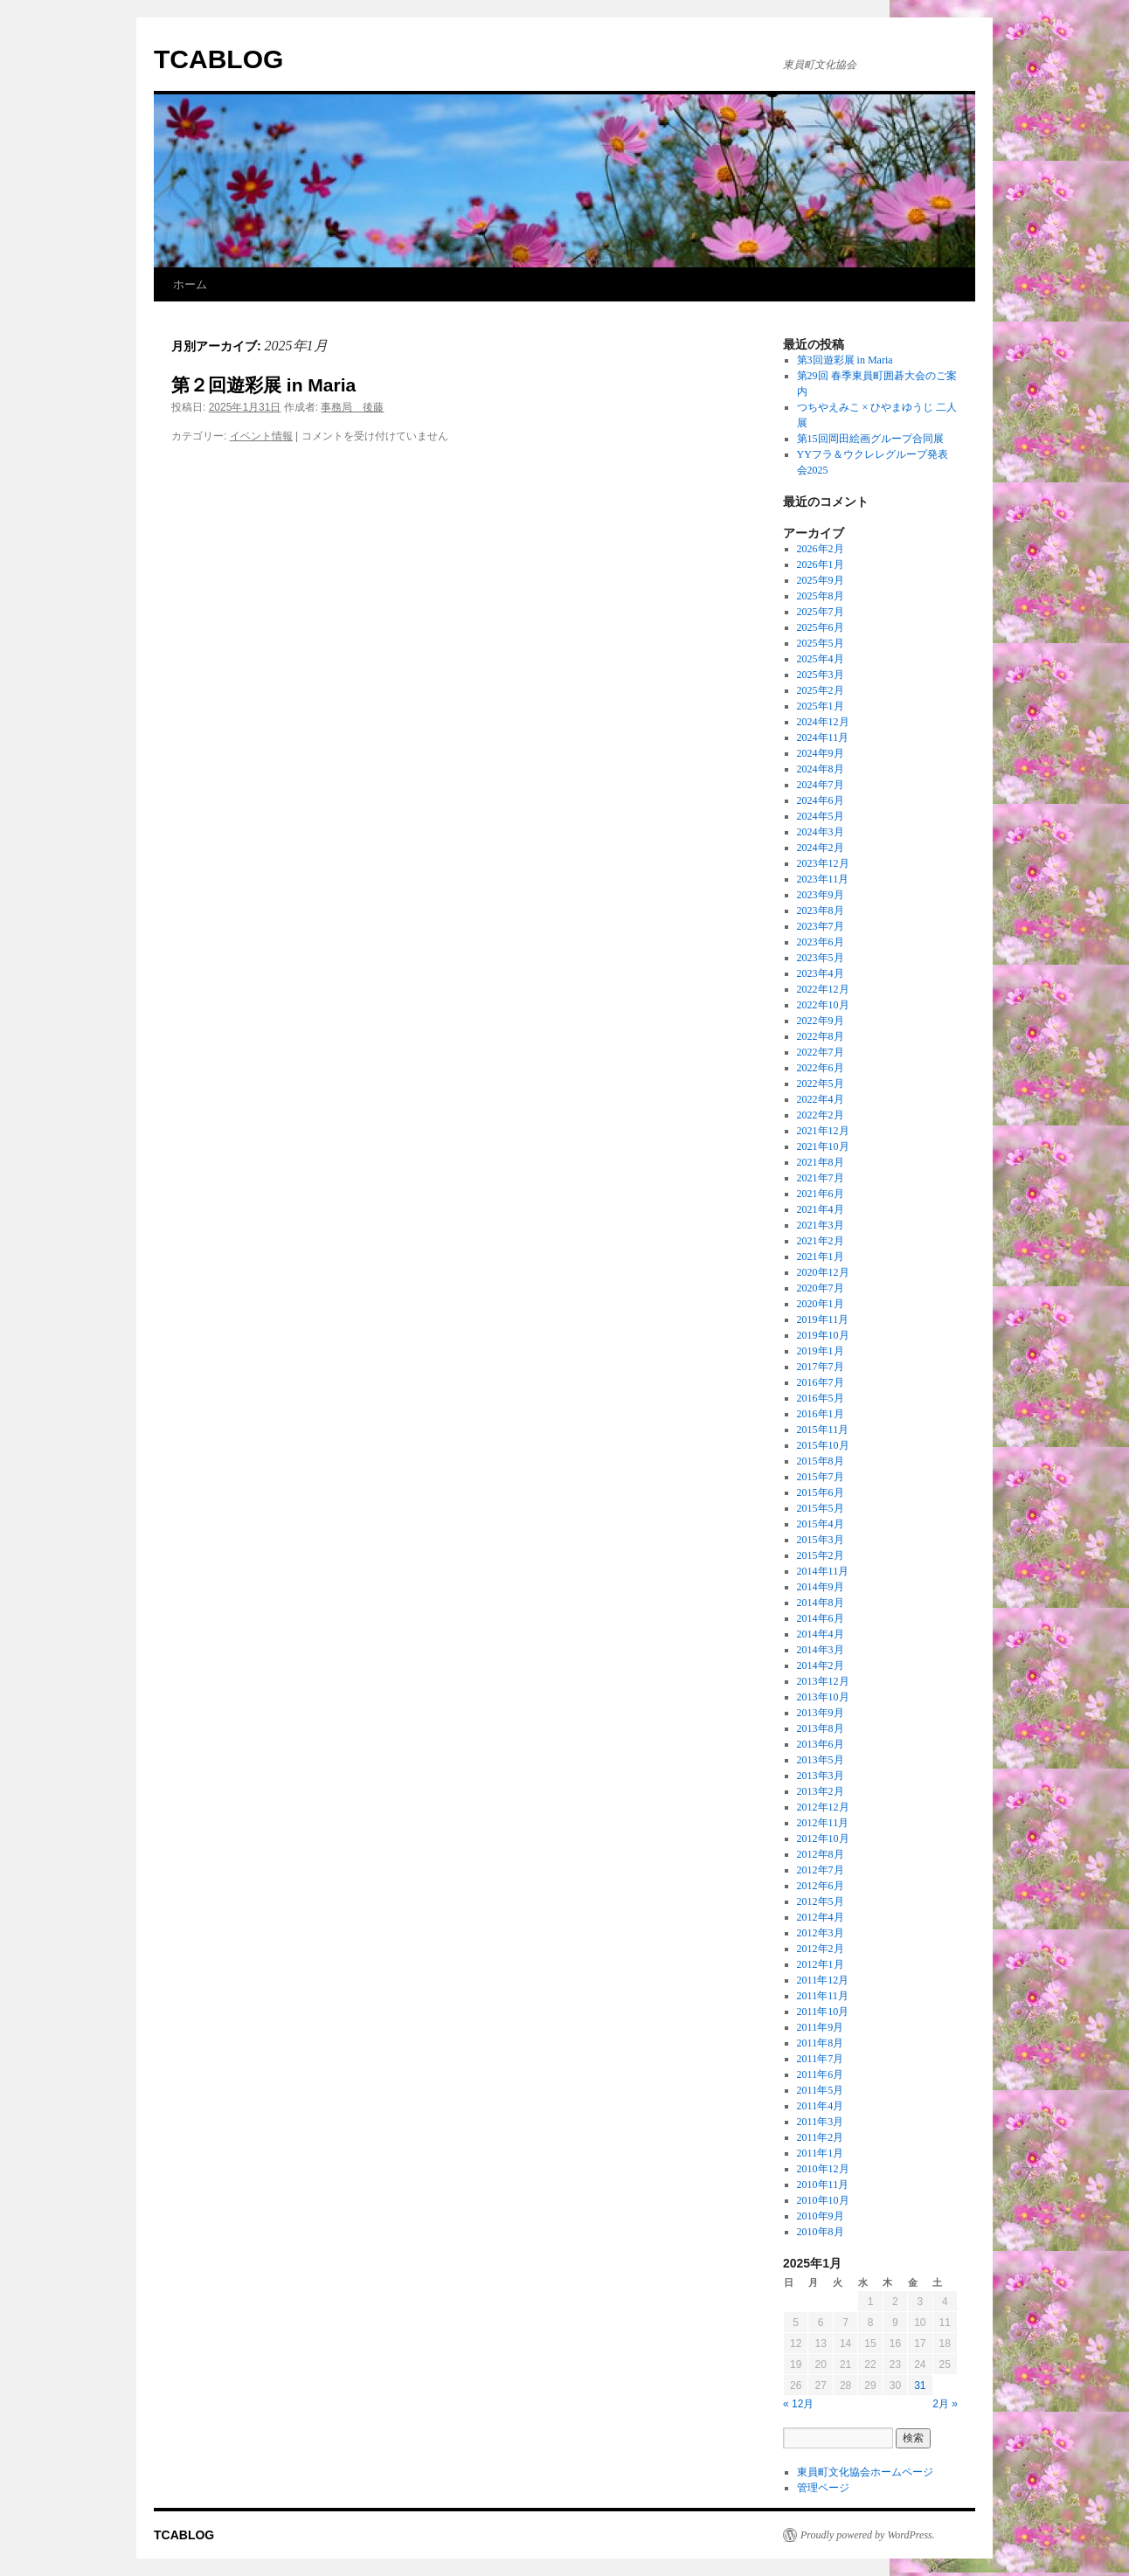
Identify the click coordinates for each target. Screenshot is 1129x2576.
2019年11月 (823, 1319)
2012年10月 (823, 1838)
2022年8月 (820, 1036)
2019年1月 (820, 1351)
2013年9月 (820, 1713)
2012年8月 (820, 1854)
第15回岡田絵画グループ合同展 (870, 439)
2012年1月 (820, 1964)
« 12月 (798, 2404)
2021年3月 (820, 1225)
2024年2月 (820, 847)
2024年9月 (820, 753)
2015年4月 (820, 1524)
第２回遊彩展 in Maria (263, 385)
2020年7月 (820, 1288)
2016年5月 (820, 1398)
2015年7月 (820, 1477)
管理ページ (823, 2488)
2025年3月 (820, 674)
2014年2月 (820, 1665)
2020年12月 (823, 1272)
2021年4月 (820, 1209)
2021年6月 (820, 1194)
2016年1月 (820, 1414)
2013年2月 (820, 1791)
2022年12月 (823, 989)
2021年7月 (820, 1178)
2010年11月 (823, 2184)
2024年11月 (823, 737)
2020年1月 (820, 1304)
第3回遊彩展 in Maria (845, 360)
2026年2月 (820, 549)
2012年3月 (820, 1933)
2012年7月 (820, 1870)
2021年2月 (820, 1241)
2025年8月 (820, 596)
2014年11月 (823, 1571)
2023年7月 (820, 926)
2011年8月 (820, 2043)
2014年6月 (820, 1618)
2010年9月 (820, 2216)
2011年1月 (820, 2153)
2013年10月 (823, 1697)
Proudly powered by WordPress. (867, 2535)
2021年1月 (820, 1256)
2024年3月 (820, 832)
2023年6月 (820, 942)
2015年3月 (820, 1540)
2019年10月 (823, 1335)
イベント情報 (261, 436)
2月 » (945, 2404)
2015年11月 (823, 1429)
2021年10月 (823, 1146)
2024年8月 (820, 769)
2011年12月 (823, 1980)
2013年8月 (820, 1728)
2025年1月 (820, 706)
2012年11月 (823, 1823)
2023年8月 (820, 910)
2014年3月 (820, 1650)
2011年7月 (820, 2059)
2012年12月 (823, 1807)
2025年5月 (820, 643)
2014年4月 (820, 1634)
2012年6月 (820, 1886)
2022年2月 (820, 1115)
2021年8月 (820, 1162)
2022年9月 (820, 1020)
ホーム (190, 284)
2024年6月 (820, 800)
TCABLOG (218, 59)
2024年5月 (820, 816)
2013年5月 (820, 1760)
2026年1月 (820, 564)
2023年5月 (820, 958)
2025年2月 (820, 690)
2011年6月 (820, 2074)
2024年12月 (823, 722)
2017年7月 (820, 1367)
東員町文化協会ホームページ (865, 2472)
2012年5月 (820, 1901)
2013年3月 (820, 1775)
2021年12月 (823, 1131)
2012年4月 (820, 1917)
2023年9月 (820, 895)
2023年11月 (823, 879)
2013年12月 (823, 1681)
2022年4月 (820, 1099)
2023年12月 (823, 863)
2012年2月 (820, 1948)
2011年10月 (823, 2011)
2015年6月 (820, 1492)
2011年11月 (822, 1996)
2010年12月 (823, 2169)
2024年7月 (820, 785)
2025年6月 (820, 627)
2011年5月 (820, 2090)
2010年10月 (823, 2200)
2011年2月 (820, 2137)
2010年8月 (820, 2232)
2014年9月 (820, 1587)
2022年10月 (823, 1005)
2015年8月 (820, 1461)
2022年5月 (820, 1083)
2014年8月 (820, 1602)
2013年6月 (820, 1744)
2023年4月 (820, 973)
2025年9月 (820, 580)
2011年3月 (820, 2122)
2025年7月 (820, 612)
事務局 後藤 (352, 407)
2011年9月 (820, 2027)
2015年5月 (820, 1508)
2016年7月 (820, 1382)
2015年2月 (820, 1555)
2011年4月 (820, 2106)
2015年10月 (823, 1445)
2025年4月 (820, 659)
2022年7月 (820, 1052)
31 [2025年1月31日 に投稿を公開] (919, 2385)
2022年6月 (820, 1068)
